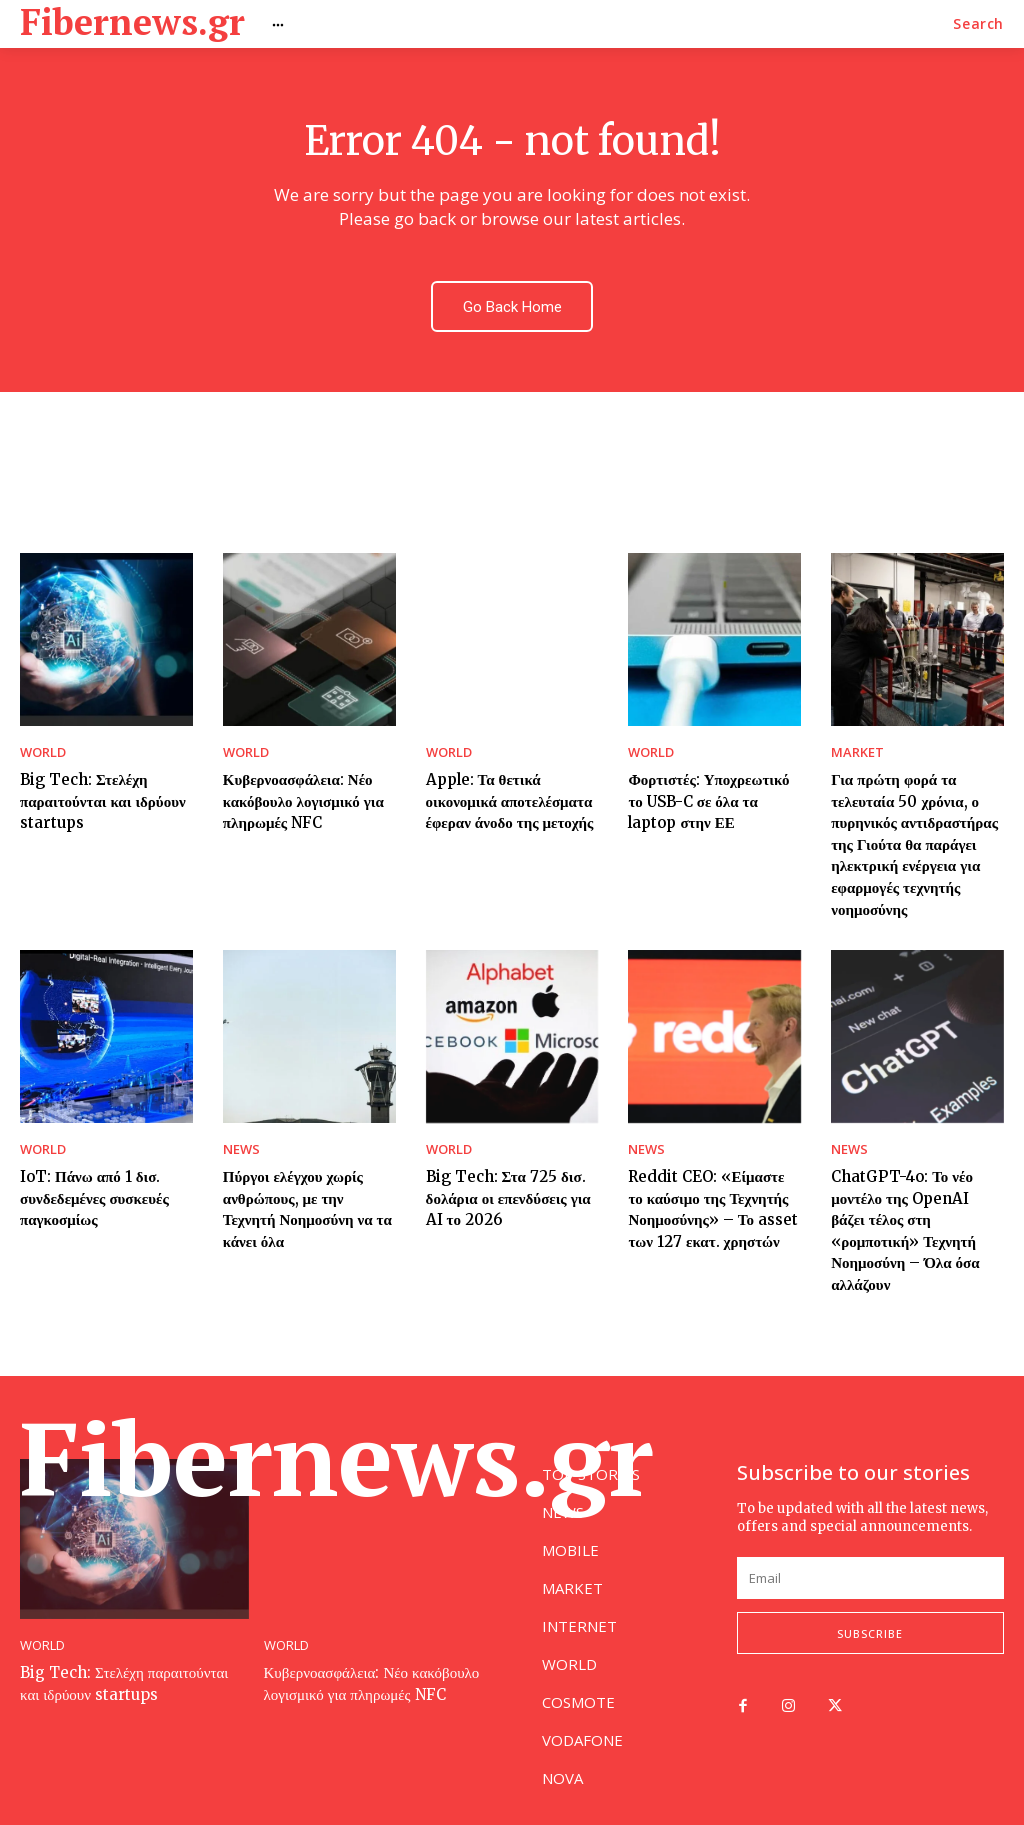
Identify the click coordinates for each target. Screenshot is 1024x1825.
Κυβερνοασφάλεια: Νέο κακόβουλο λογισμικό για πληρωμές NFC (297, 791)
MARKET (854, 747)
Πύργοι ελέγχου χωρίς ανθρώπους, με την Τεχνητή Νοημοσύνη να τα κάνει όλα (305, 1173)
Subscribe (870, 1625)
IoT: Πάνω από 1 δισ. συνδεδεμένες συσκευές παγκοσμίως (89, 1173)
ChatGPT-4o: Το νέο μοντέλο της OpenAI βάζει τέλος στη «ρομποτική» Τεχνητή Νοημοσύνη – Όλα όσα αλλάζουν (913, 1193)
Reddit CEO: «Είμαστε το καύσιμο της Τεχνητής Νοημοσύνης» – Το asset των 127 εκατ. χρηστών (709, 1183)
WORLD (41, 747)
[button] (978, 24)
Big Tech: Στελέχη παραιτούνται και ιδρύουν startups (96, 791)
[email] (870, 1570)
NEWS (239, 1129)
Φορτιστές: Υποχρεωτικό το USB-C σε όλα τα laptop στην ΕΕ (711, 791)
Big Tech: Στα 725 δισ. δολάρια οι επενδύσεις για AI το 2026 (511, 1173)
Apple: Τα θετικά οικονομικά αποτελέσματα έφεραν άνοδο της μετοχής (503, 791)
